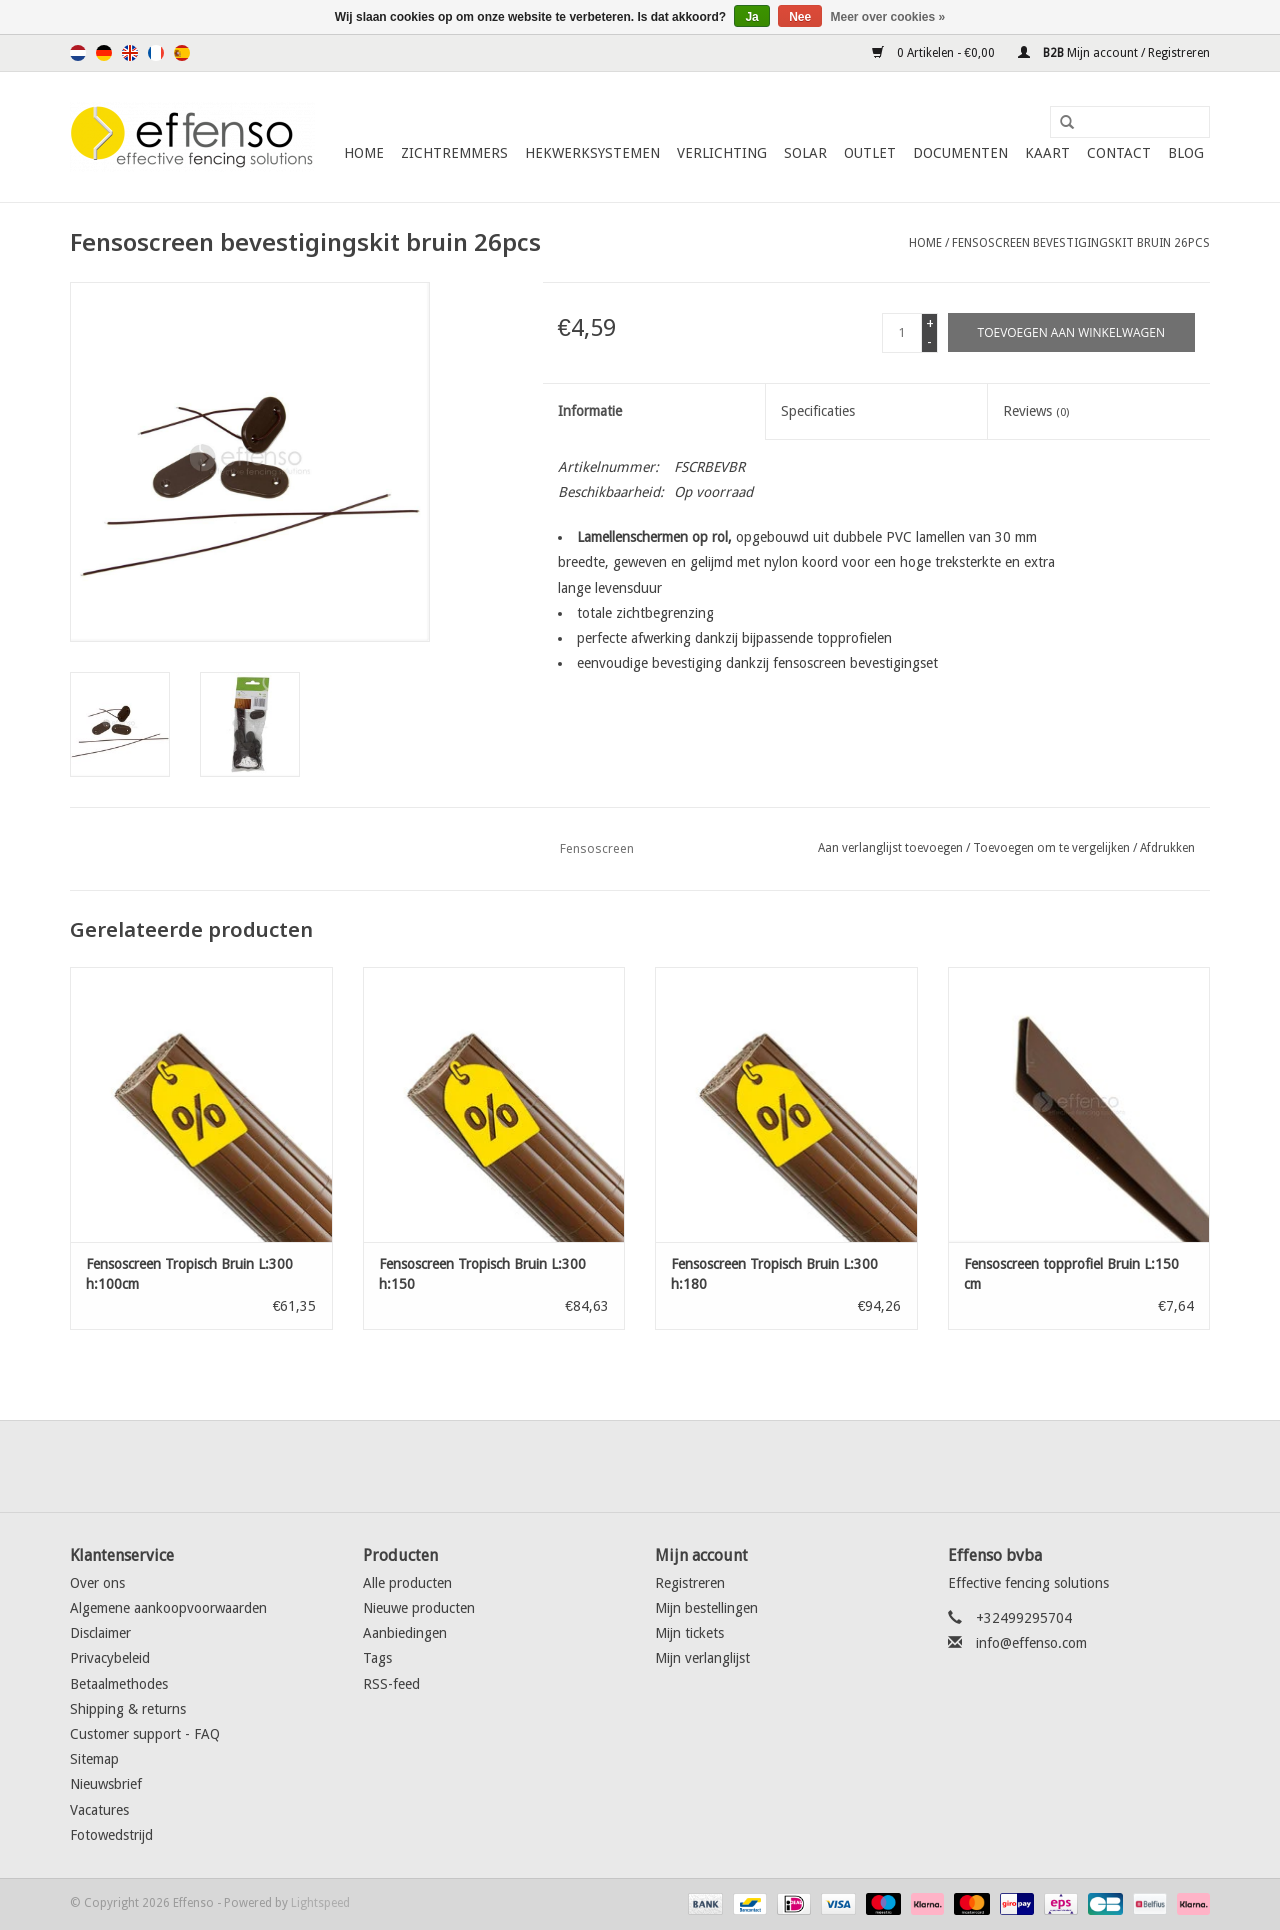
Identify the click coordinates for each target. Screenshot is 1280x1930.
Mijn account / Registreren (1114, 53)
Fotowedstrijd (111, 1835)
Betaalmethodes (119, 1684)
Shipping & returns (128, 1709)
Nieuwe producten (419, 1608)
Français (156, 53)
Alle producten (407, 1583)
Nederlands (78, 53)
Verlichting (722, 153)
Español (182, 53)
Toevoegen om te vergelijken (1053, 848)
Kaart (1047, 153)
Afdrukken (1167, 848)
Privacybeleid (110, 1658)
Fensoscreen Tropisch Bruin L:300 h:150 (482, 1274)
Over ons (97, 1583)
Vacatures (99, 1810)
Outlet (870, 153)
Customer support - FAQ (145, 1734)
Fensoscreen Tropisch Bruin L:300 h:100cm (189, 1274)
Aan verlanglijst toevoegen (890, 848)
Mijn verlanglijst (702, 1658)
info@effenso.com (1031, 1643)
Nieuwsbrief (106, 1784)
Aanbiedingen (405, 1633)
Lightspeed (320, 1903)
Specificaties (818, 411)
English (130, 53)
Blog (1186, 153)
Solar (805, 153)
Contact (1119, 153)
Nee (800, 17)
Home (364, 153)
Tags (377, 1658)
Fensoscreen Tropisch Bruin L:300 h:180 (774, 1274)
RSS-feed (391, 1684)
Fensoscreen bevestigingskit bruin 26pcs (1081, 243)
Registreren (690, 1583)
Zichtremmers (454, 153)
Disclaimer (100, 1633)
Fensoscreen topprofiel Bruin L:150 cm (1071, 1274)
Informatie (590, 411)
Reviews (1036, 411)
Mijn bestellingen (706, 1608)
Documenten (960, 153)
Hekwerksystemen (592, 153)
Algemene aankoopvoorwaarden (168, 1608)
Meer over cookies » (888, 17)
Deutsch (104, 53)
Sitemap (94, 1759)
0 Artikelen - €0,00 (935, 53)
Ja (751, 17)
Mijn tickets (689, 1633)
